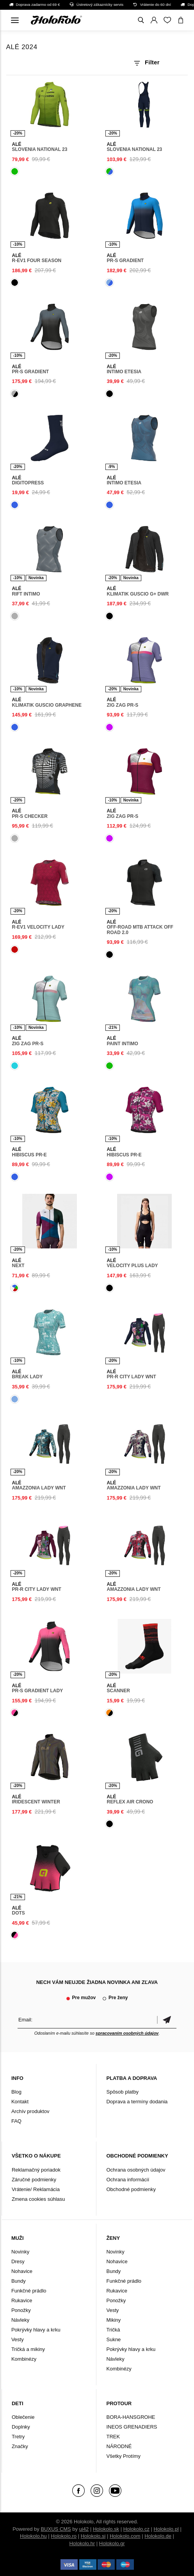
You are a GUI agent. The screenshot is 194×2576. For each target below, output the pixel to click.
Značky (20, 2446)
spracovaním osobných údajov (127, 2033)
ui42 (84, 2529)
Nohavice (21, 2271)
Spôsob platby (122, 2092)
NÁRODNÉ (119, 2446)
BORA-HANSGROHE (130, 2417)
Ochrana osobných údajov (135, 2170)
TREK (113, 2436)
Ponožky (21, 2310)
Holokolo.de (157, 2536)
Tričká (113, 2330)
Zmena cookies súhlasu (38, 2199)
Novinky (20, 2252)
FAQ (16, 2121)
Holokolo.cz (136, 2529)
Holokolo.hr (82, 2543)
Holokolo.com (125, 2536)
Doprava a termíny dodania (136, 2101)
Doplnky (21, 2427)
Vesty (17, 2339)
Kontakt (19, 2101)
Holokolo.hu (33, 2536)
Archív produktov (30, 2111)
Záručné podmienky (34, 2179)
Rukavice (21, 2300)
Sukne (113, 2339)
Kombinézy (23, 2359)
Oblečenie (23, 2417)
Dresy (18, 2261)
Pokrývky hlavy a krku (36, 2330)
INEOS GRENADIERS (131, 2427)
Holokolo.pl (166, 2529)
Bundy (18, 2281)
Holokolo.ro (64, 2536)
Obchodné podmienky (130, 2189)
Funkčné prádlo (28, 2291)
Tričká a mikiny (28, 2349)
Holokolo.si (93, 2536)
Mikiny (113, 2320)
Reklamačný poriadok (36, 2170)
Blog (16, 2092)
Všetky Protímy (123, 2456)
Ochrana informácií (127, 2179)
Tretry (18, 2436)
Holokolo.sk (106, 2529)
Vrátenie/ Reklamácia (36, 2189)
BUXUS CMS (56, 2529)
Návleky (20, 2320)
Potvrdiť (166, 2019)
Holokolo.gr (112, 2543)
